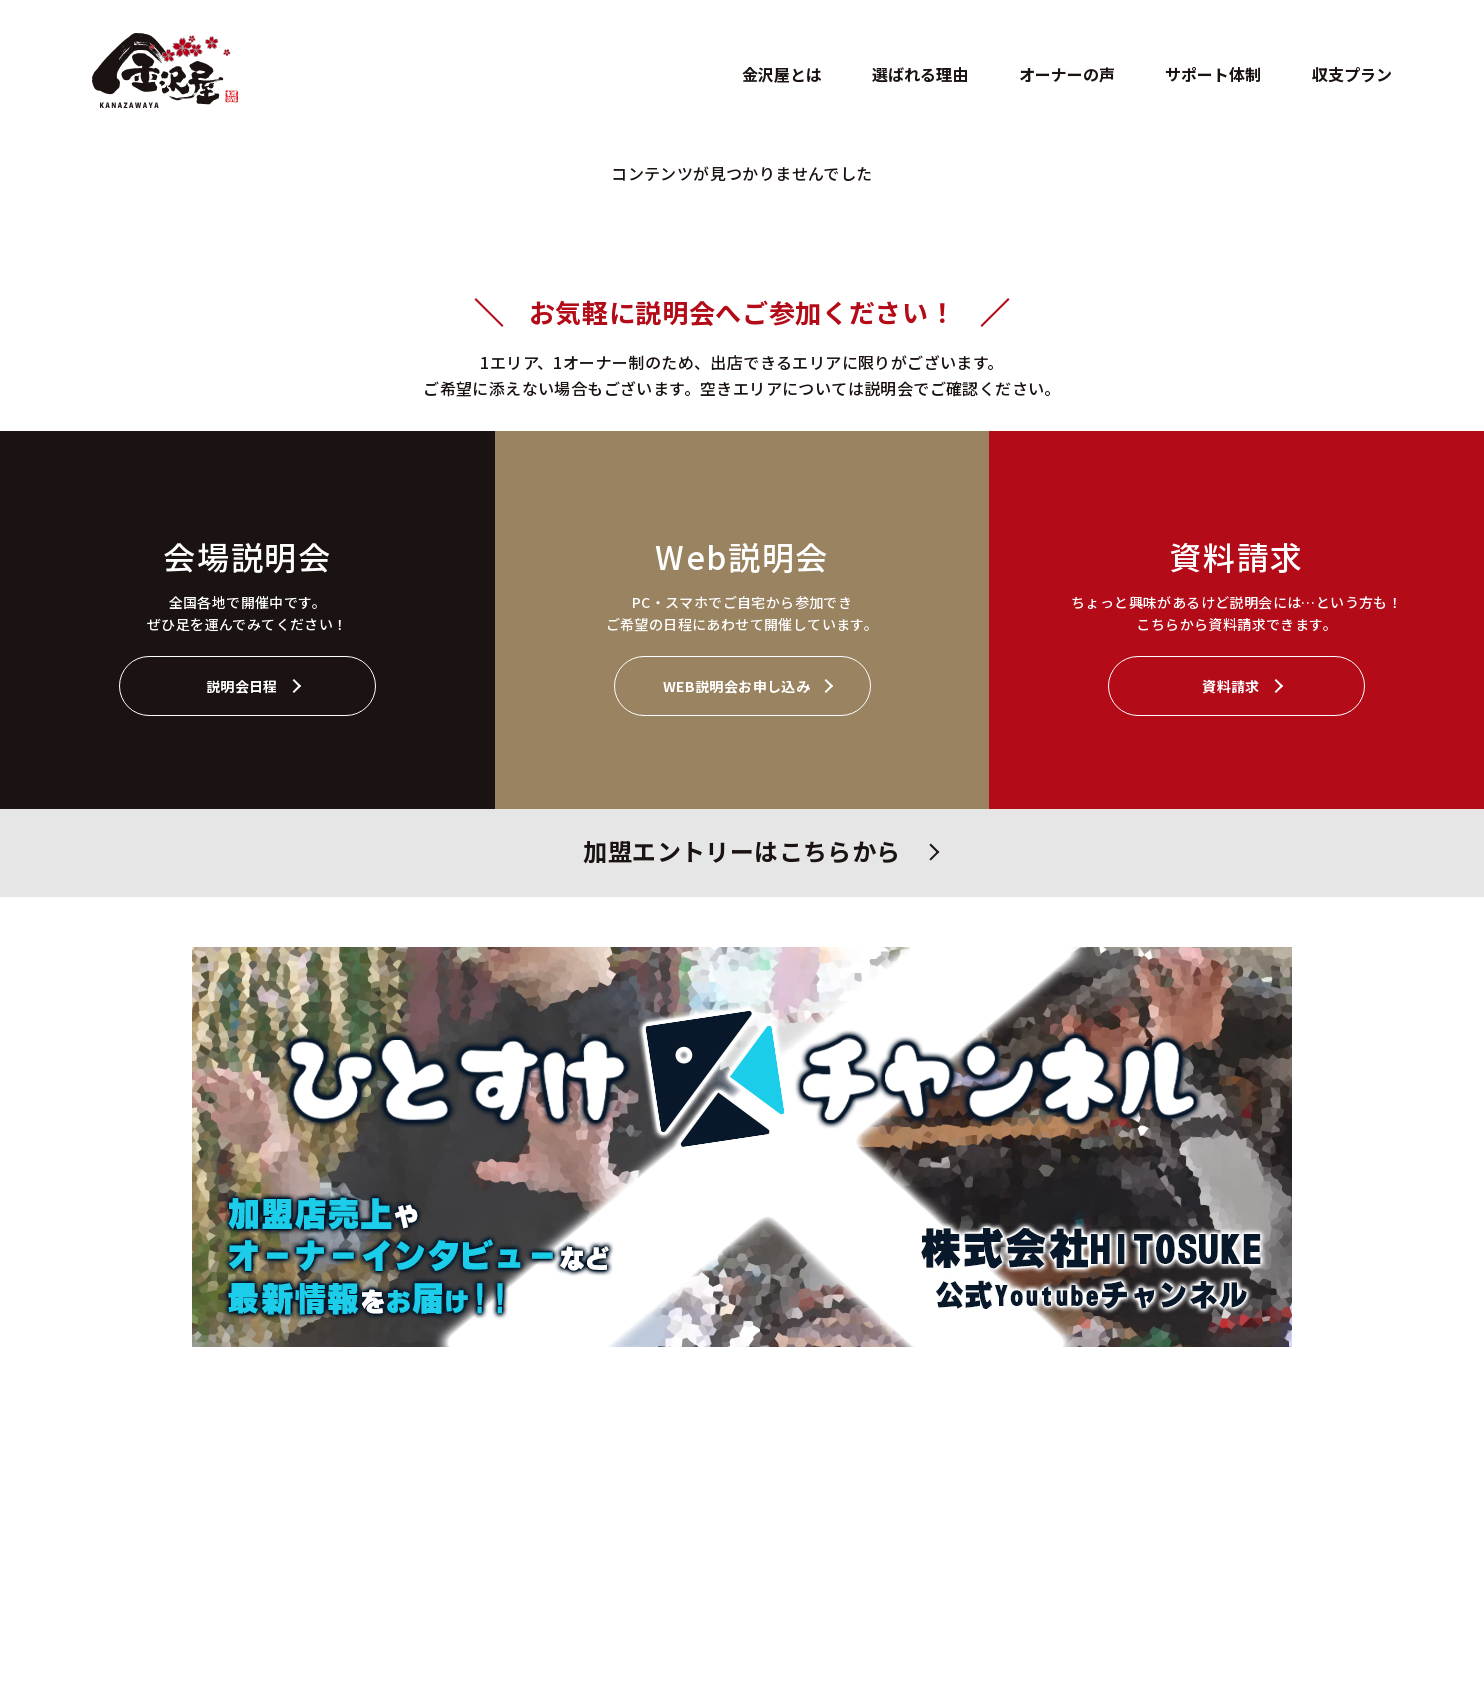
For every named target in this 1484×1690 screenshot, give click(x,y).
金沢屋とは (782, 74)
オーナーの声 (1067, 74)
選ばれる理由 (920, 74)
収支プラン (1352, 74)
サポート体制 (1213, 74)
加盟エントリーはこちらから (741, 851)
